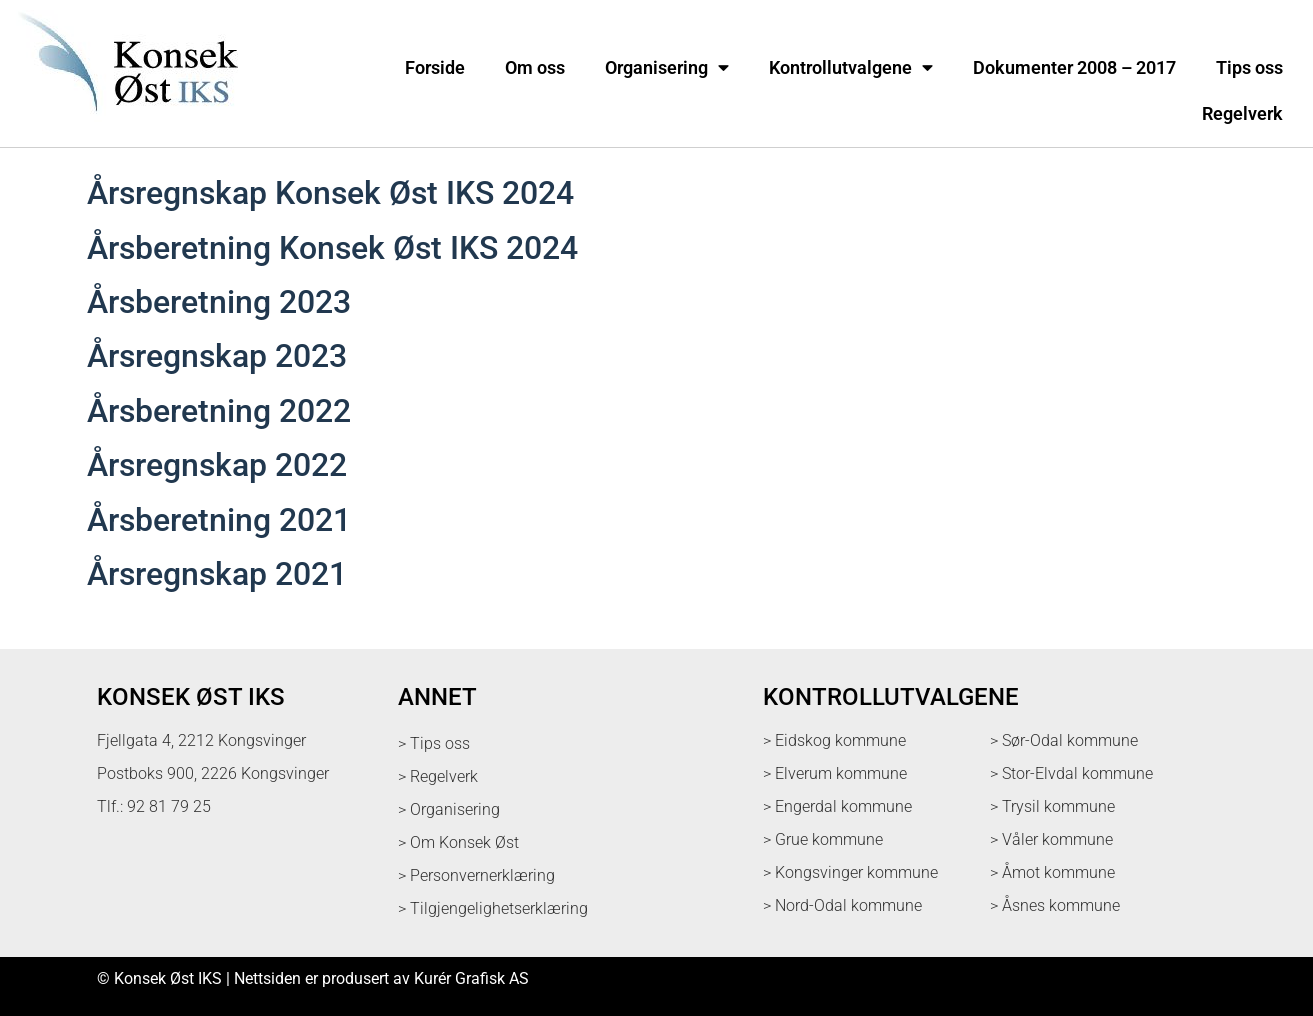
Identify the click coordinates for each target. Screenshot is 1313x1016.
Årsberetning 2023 (219, 302)
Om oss (535, 68)
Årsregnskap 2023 (217, 356)
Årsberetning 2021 (219, 520)
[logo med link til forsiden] (124, 124)
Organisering (667, 68)
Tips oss (1249, 68)
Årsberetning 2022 (219, 411)
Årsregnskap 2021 (217, 574)
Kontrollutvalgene (851, 68)
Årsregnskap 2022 (217, 465)
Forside (435, 68)
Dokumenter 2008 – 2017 (1074, 68)
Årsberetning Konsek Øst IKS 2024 (332, 248)
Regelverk (1242, 114)
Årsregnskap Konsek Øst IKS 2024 (330, 193)
